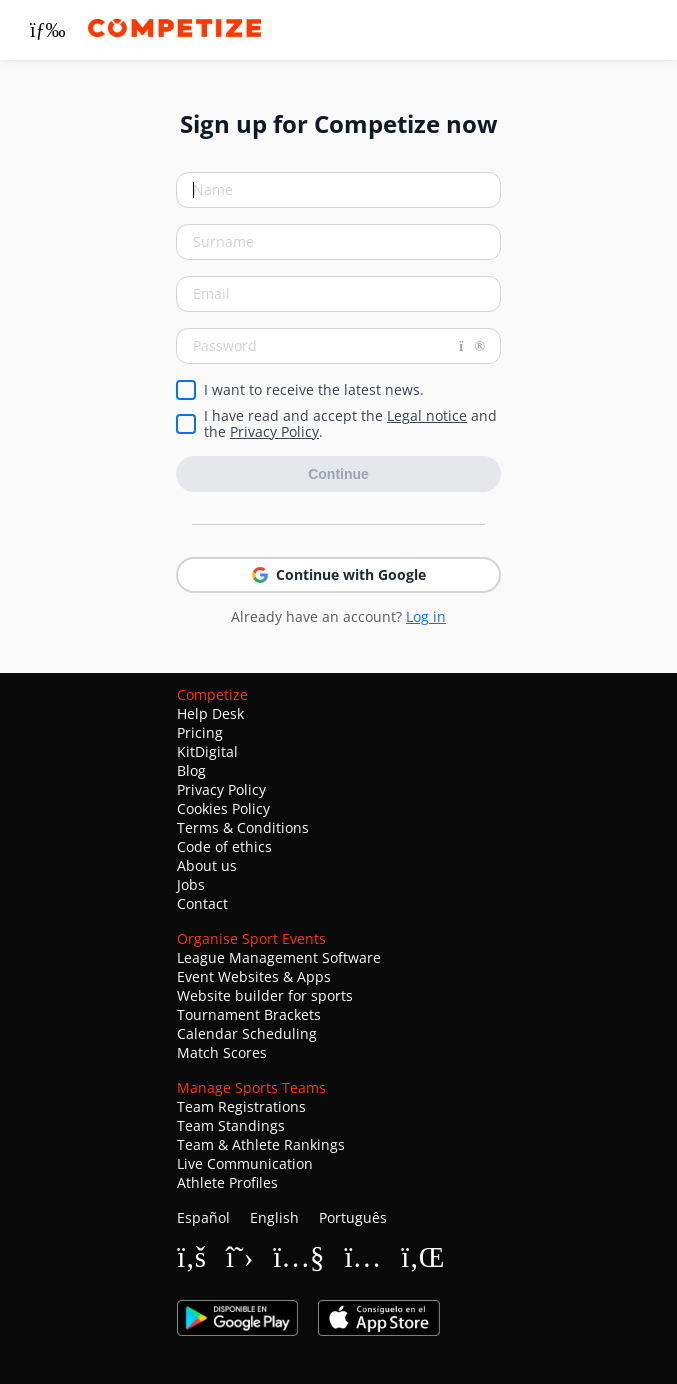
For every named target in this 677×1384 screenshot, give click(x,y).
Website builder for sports (265, 995)
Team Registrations (241, 1106)
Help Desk (210, 713)
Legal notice (427, 415)
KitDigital (207, 751)
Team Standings (231, 1125)
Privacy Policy (274, 431)
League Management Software (279, 957)
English (274, 1217)
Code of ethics (224, 846)
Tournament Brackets (249, 1014)
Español (203, 1217)
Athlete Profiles (227, 1182)
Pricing (200, 732)
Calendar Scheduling (247, 1033)
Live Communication (245, 1163)
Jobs (191, 884)
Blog (191, 770)
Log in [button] (426, 616)
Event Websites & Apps (254, 976)
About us (207, 865)
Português (353, 1217)
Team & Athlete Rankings (261, 1144)
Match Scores (222, 1052)
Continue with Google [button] (339, 574)
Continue (338, 474)
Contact (202, 903)
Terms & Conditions (243, 827)
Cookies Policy (223, 808)
